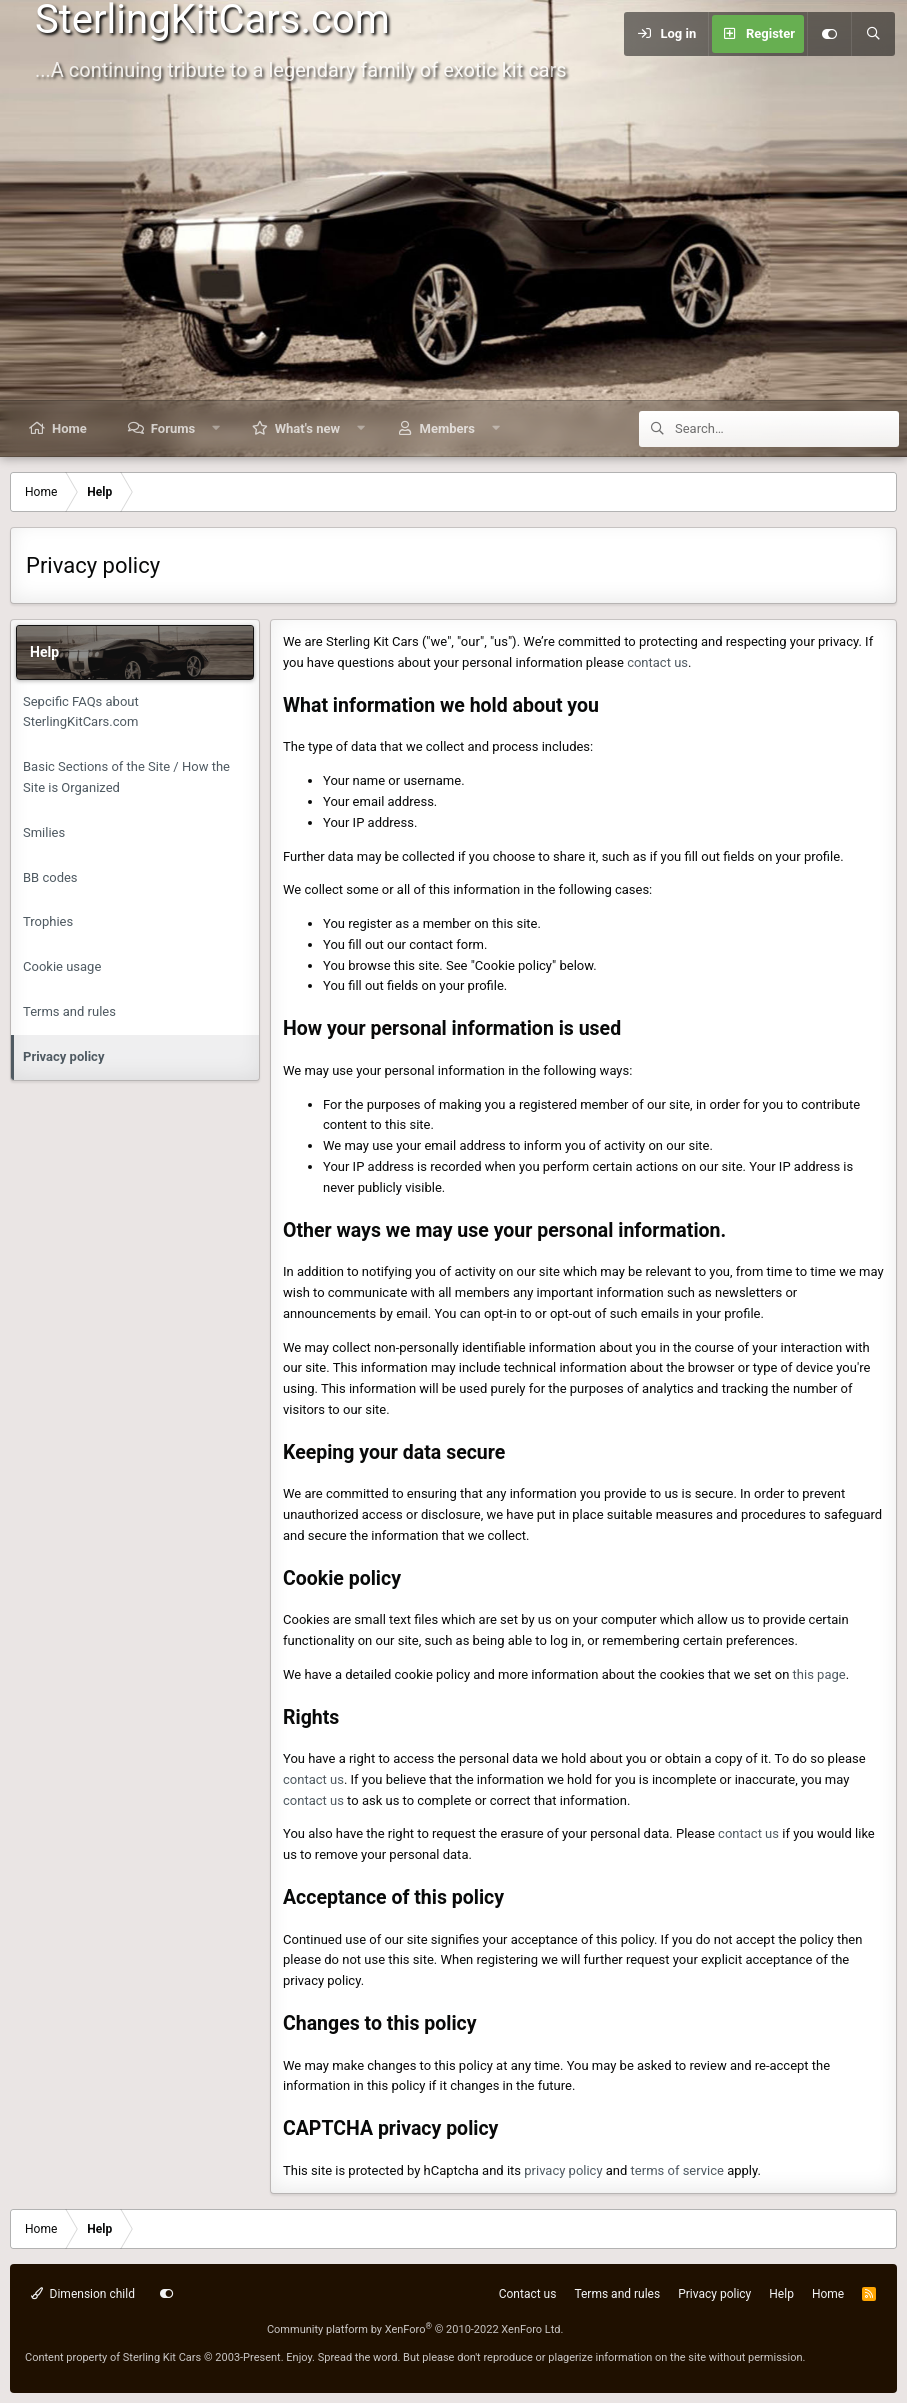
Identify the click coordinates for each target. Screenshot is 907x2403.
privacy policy (563, 2170)
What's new (307, 428)
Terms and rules (69, 1011)
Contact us (528, 2294)
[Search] (873, 34)
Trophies (48, 921)
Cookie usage (62, 966)
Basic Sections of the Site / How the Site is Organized (126, 777)
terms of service (677, 2170)
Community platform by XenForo (415, 2329)
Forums (173, 428)
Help (781, 2294)
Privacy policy (63, 1056)
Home (69, 428)
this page (819, 1674)
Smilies (44, 832)
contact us (657, 662)
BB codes (50, 877)
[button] (216, 428)
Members (447, 428)
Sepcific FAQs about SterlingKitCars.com (81, 712)
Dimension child (83, 2294)
